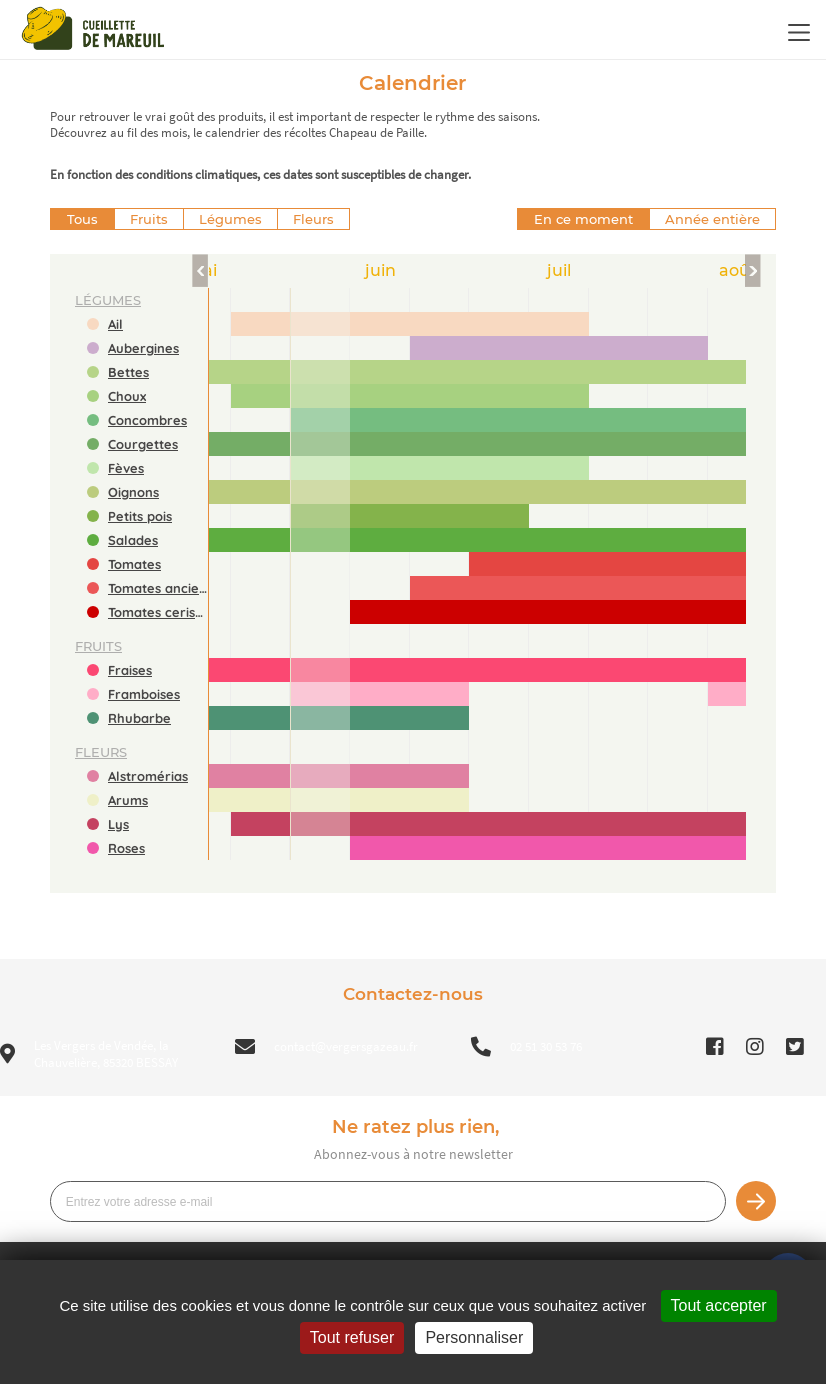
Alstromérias (148, 776)
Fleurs (313, 219)
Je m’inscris (756, 1201)
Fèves (126, 468)
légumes (108, 300)
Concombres (147, 420)
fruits (98, 646)
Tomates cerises (158, 612)
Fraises (130, 670)
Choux (127, 396)
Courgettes (143, 444)
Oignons (133, 492)
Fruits (149, 219)
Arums (128, 800)
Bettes (128, 372)
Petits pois (140, 516)
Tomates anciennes (158, 588)
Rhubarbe (139, 718)
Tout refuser (352, 1337)
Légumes (230, 219)
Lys (118, 824)
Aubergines (143, 348)
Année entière (712, 219)
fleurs (101, 752)
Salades (133, 540)
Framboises (144, 694)
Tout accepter (719, 1305)
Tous (82, 219)
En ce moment (583, 219)
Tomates (134, 564)
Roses (126, 848)
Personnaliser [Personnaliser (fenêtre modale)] (474, 1337)
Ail (115, 324)
